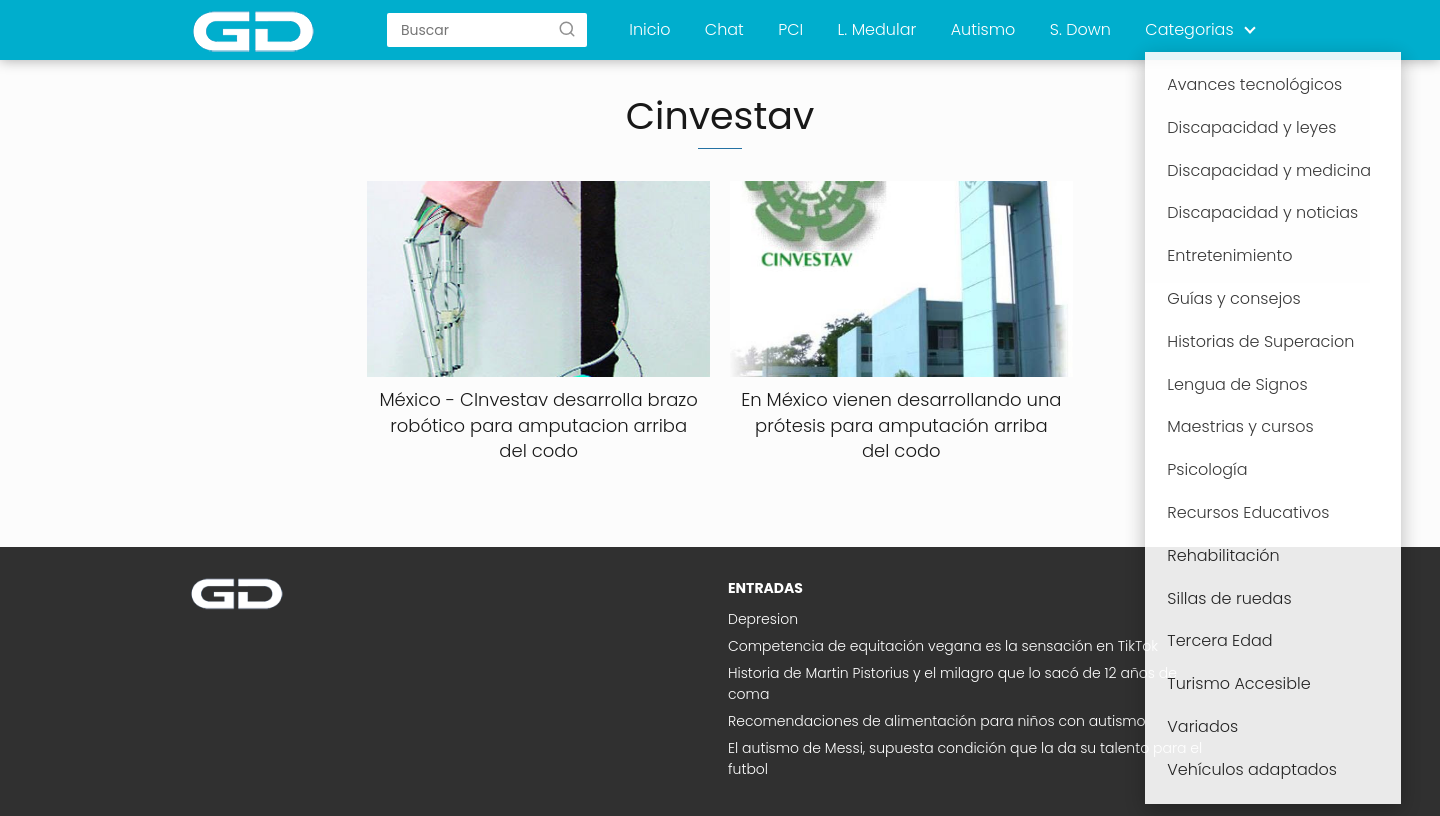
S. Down (1080, 29)
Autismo (983, 29)
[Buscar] (567, 29)
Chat (724, 29)
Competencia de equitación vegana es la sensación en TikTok (943, 646)
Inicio (649, 29)
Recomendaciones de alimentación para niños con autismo (937, 721)
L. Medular (877, 29)
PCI (790, 29)
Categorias (1189, 29)
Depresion (763, 619)
